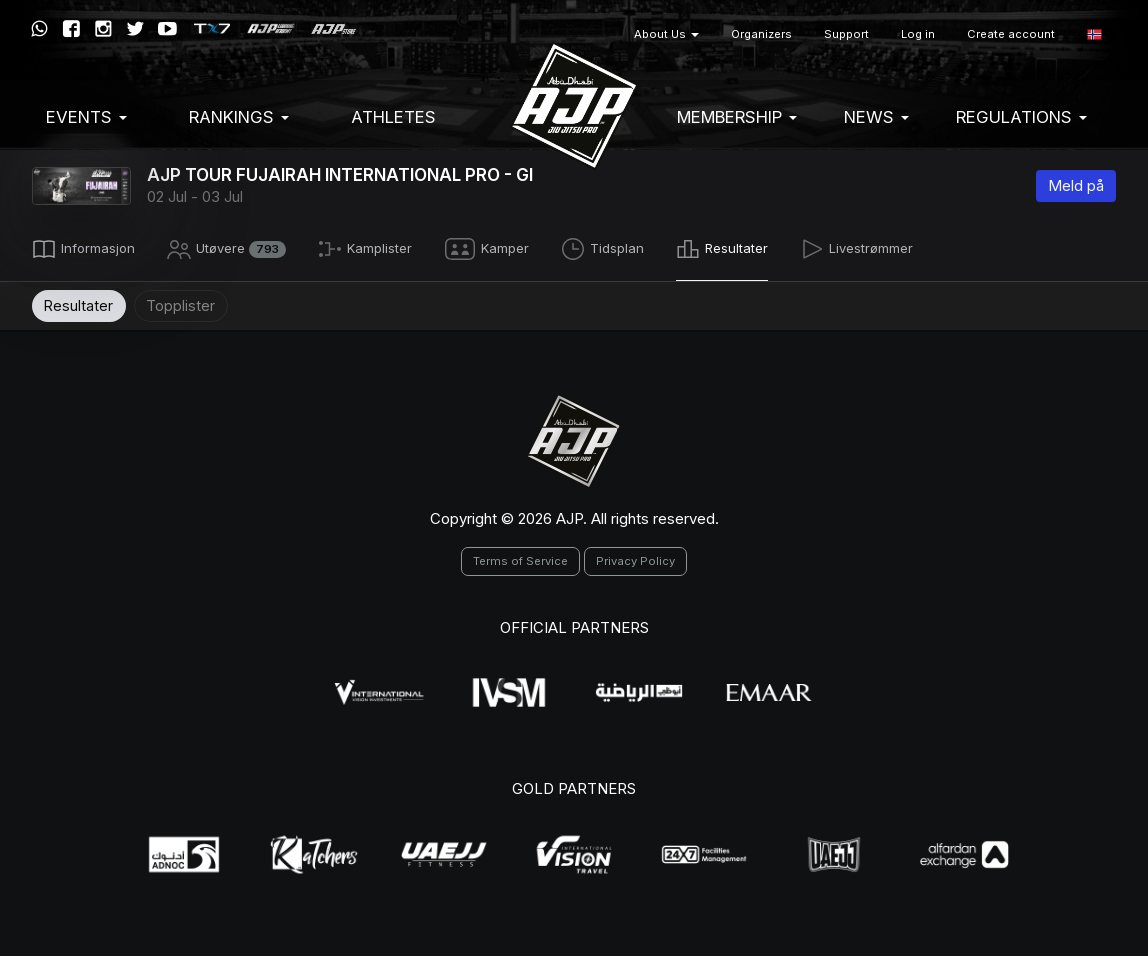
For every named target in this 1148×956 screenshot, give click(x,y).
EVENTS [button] (86, 117)
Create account (1011, 34)
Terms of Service (520, 558)
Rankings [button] (239, 117)
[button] (1094, 34)
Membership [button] (737, 117)
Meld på (1076, 185)
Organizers (761, 34)
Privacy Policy (635, 558)
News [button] (876, 117)
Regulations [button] (1021, 117)
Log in (918, 34)
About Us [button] (666, 34)
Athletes (393, 117)
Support (846, 34)
